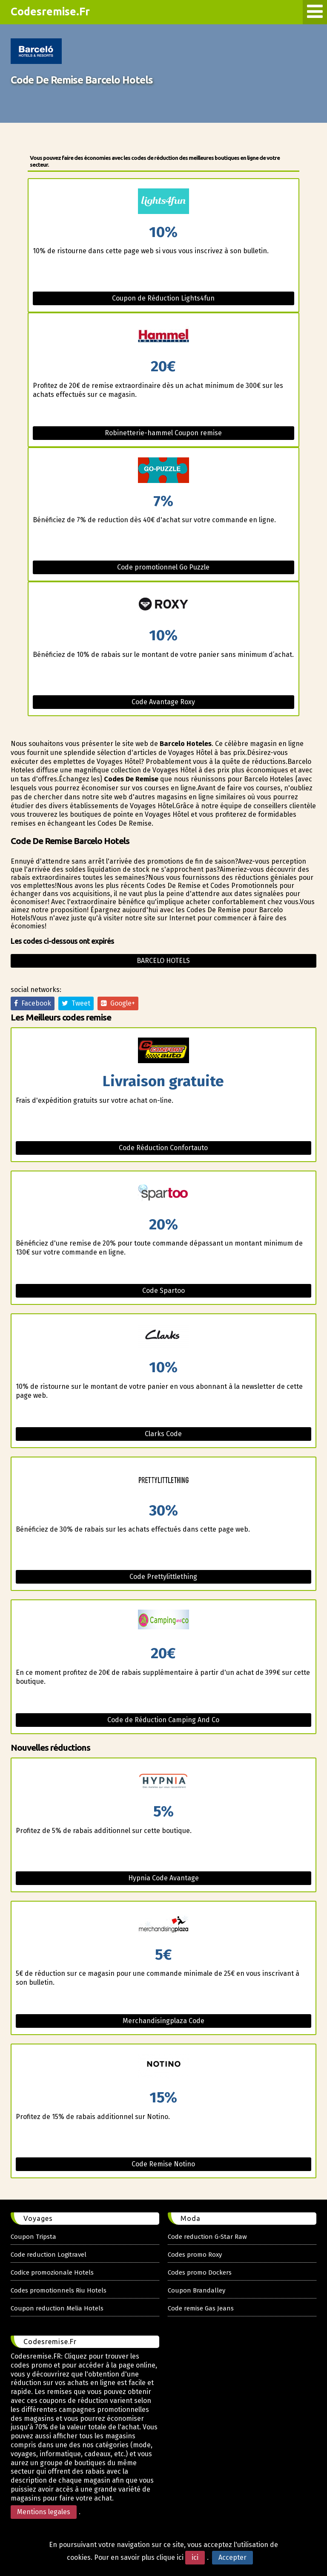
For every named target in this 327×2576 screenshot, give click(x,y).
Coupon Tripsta (33, 2237)
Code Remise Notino (163, 2164)
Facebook (32, 1003)
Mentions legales (43, 2512)
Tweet (76, 1003)
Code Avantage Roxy (163, 702)
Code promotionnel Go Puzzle (163, 567)
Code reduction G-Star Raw (207, 2237)
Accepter (232, 2557)
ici (195, 2557)
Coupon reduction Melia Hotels (57, 2308)
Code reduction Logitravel (48, 2254)
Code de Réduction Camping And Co (163, 1720)
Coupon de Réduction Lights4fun (163, 298)
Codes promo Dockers (200, 2272)
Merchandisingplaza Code (163, 2021)
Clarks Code (163, 1434)
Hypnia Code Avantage (163, 1878)
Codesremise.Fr (50, 11)
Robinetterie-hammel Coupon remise (163, 433)
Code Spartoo (163, 1291)
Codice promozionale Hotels (52, 2272)
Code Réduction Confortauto (163, 1148)
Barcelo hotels (163, 961)
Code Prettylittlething (163, 1577)
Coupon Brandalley (196, 2290)
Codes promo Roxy (195, 2254)
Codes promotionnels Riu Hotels (58, 2290)
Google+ (118, 1003)
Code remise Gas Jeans (201, 2308)
